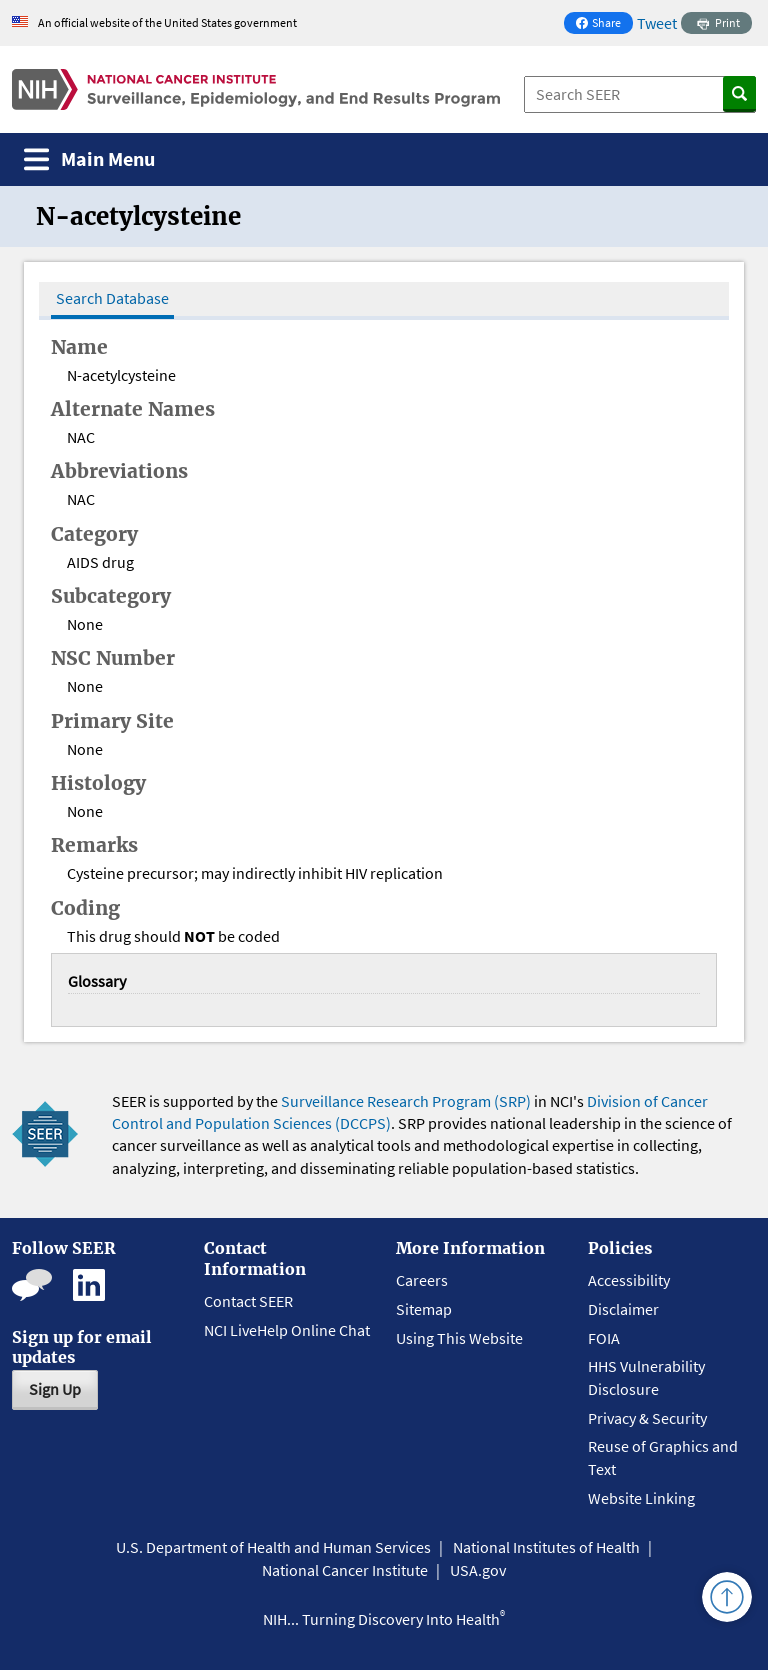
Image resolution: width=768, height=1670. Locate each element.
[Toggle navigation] (89, 159)
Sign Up (55, 1389)
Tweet (657, 23)
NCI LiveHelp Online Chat (287, 1330)
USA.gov (478, 1570)
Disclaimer (623, 1309)
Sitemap (424, 1309)
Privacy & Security (647, 1418)
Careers (422, 1280)
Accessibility (629, 1280)
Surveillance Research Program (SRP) (406, 1101)
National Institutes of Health (546, 1547)
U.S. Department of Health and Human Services (273, 1547)
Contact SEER (248, 1301)
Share (604, 24)
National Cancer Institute (345, 1570)
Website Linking (641, 1498)
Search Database (112, 298)
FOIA (604, 1338)
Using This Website (459, 1338)
